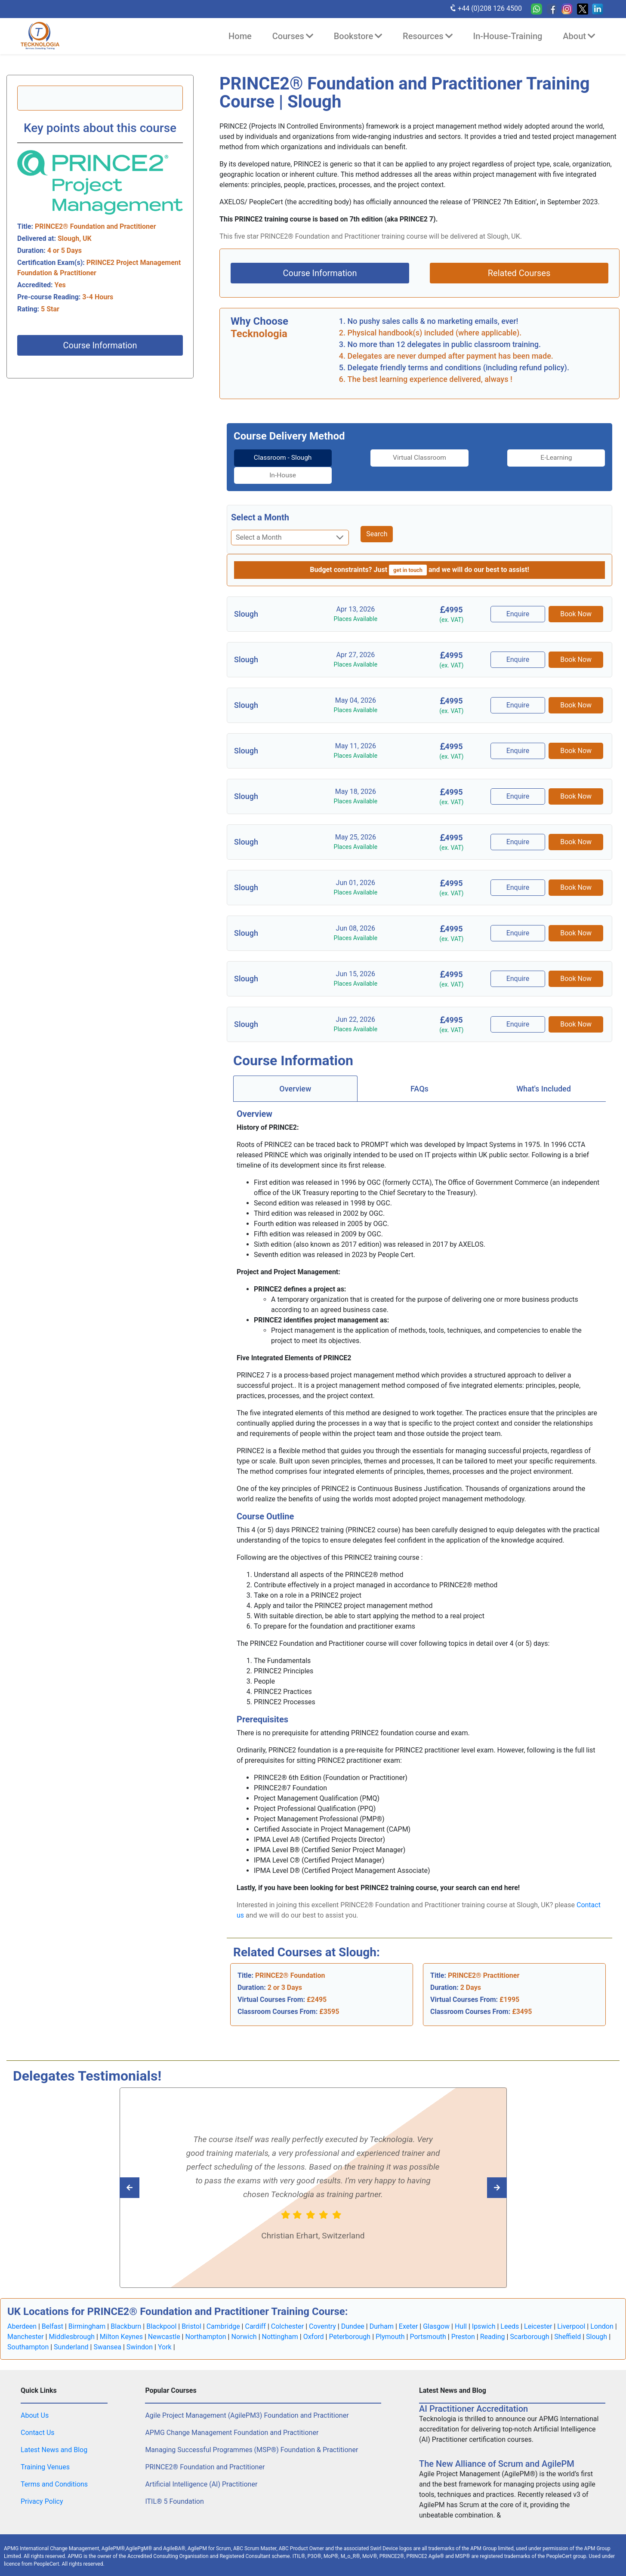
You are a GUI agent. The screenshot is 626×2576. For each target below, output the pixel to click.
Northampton (205, 2319)
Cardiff (255, 2309)
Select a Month (260, 500)
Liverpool (571, 2309)
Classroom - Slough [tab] (277, 458)
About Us (35, 2398)
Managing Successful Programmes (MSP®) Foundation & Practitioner (251, 2432)
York (165, 2329)
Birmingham (87, 2309)
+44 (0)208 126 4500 (485, 8)
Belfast (52, 2309)
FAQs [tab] (419, 1071)
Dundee (352, 2309)
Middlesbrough (72, 2319)
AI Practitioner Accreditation (473, 2391)
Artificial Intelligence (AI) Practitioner (201, 2466)
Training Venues (45, 2449)
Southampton (28, 2329)
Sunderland (71, 2329)
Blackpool (161, 2309)
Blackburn (126, 2309)
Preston (463, 2319)
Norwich (243, 2319)
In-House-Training (508, 36)
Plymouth (390, 2319)
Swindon (139, 2329)
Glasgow (436, 2309)
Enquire (518, 596)
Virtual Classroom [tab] (372, 458)
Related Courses (519, 273)
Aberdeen (22, 2309)
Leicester (538, 2309)
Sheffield (567, 2319)
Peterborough (349, 2319)
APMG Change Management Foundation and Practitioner (231, 2415)
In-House (562, 458)
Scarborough (529, 2319)
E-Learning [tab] (466, 458)
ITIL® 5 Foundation (174, 2484)
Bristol (191, 2309)
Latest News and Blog (54, 2432)
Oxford (313, 2319)
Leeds (509, 2309)
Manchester (25, 2319)
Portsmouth (428, 2319)
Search (376, 516)
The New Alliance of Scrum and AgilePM (496, 2446)
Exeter (408, 2309)
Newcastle (164, 2319)
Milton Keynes (121, 2319)
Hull (461, 2309)
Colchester (287, 2309)
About (579, 36)
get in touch (407, 552)
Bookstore (358, 36)
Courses (292, 36)
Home (240, 36)
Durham (382, 2309)
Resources (427, 36)
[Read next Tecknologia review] (149, 2170)
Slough (596, 2319)
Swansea (107, 2329)
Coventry (322, 2309)
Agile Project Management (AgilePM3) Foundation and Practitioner (246, 2398)
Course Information (100, 345)
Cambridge (223, 2309)
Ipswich (484, 2309)
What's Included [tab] (543, 1071)
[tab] (277, 458)
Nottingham (280, 2319)
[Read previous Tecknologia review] (478, 2170)
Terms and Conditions (54, 2466)
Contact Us (38, 2415)
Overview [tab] (295, 1071)
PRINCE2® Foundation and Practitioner (205, 2449)
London (602, 2309)
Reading (492, 2319)
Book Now (576, 596)
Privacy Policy (42, 2484)
